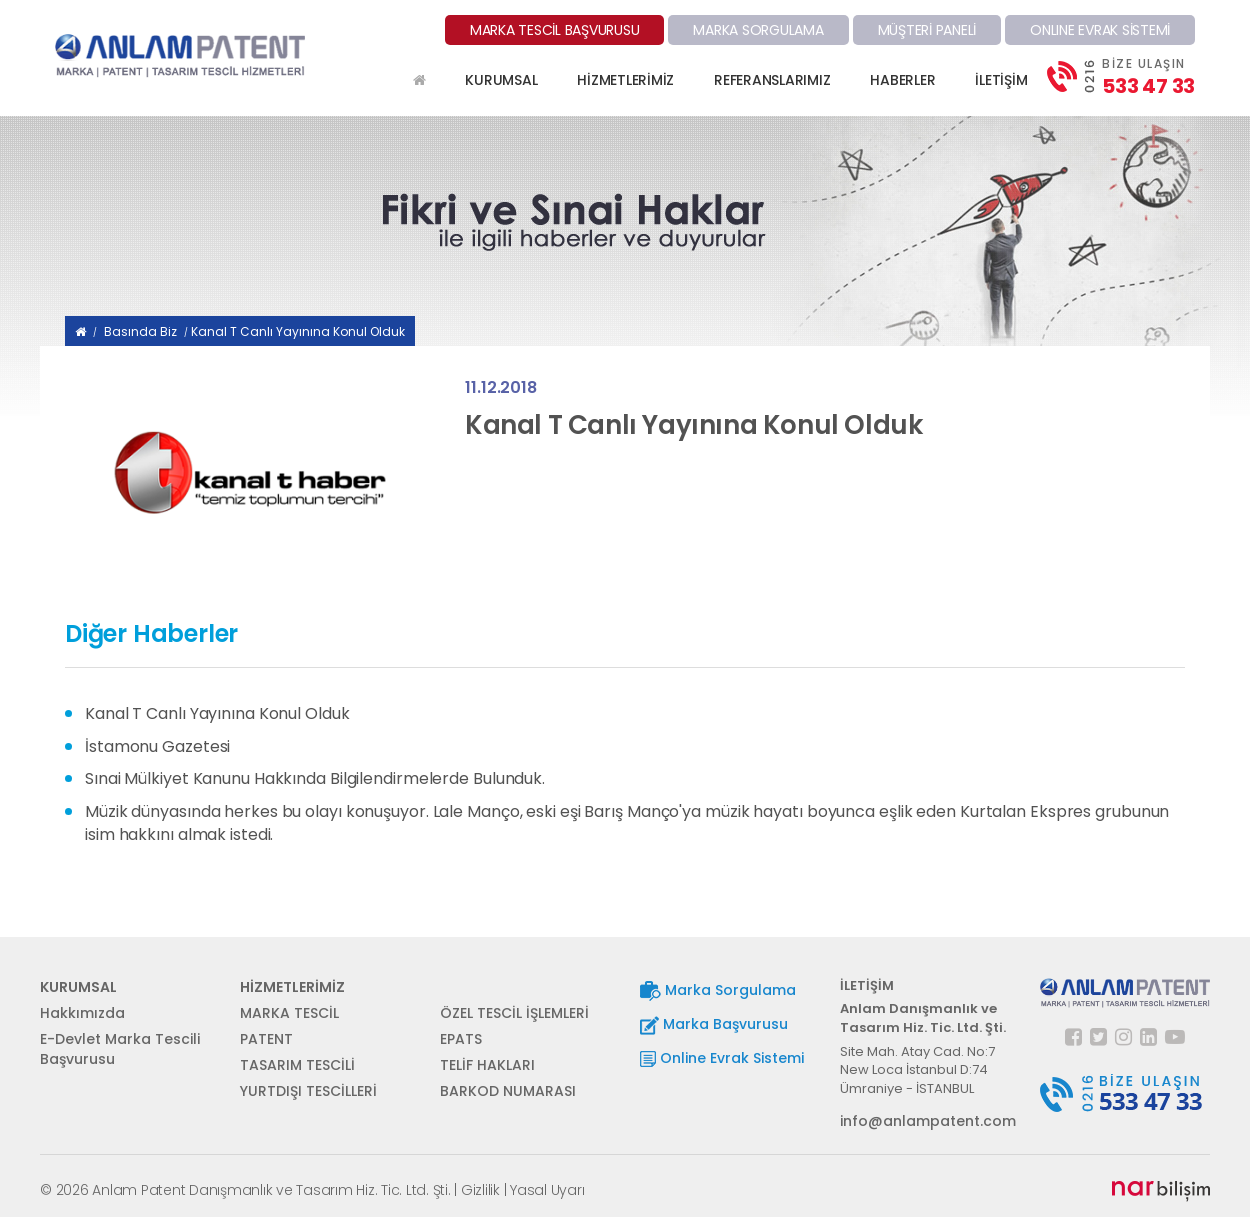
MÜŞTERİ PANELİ (927, 30)
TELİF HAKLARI (487, 1065)
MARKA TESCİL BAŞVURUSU (555, 30)
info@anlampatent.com (925, 1121)
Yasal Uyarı (547, 1190)
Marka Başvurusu (714, 1024)
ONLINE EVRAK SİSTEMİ (1100, 30)
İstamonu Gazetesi (157, 746)
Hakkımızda (82, 1013)
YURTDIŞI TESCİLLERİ (308, 1091)
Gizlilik (480, 1190)
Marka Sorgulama (718, 990)
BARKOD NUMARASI (508, 1091)
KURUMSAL (501, 80)
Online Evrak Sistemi (722, 1058)
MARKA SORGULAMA (758, 30)
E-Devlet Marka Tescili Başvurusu (120, 1049)
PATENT (266, 1039)
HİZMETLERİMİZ (625, 80)
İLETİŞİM (1001, 80)
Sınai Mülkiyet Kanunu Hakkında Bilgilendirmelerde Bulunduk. (315, 778)
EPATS (461, 1039)
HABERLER (902, 80)
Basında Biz (140, 331)
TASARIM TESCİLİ (297, 1065)
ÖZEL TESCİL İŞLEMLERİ (514, 1013)
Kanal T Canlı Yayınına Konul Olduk (298, 331)
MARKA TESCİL (289, 1013)
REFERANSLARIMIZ (772, 80)
